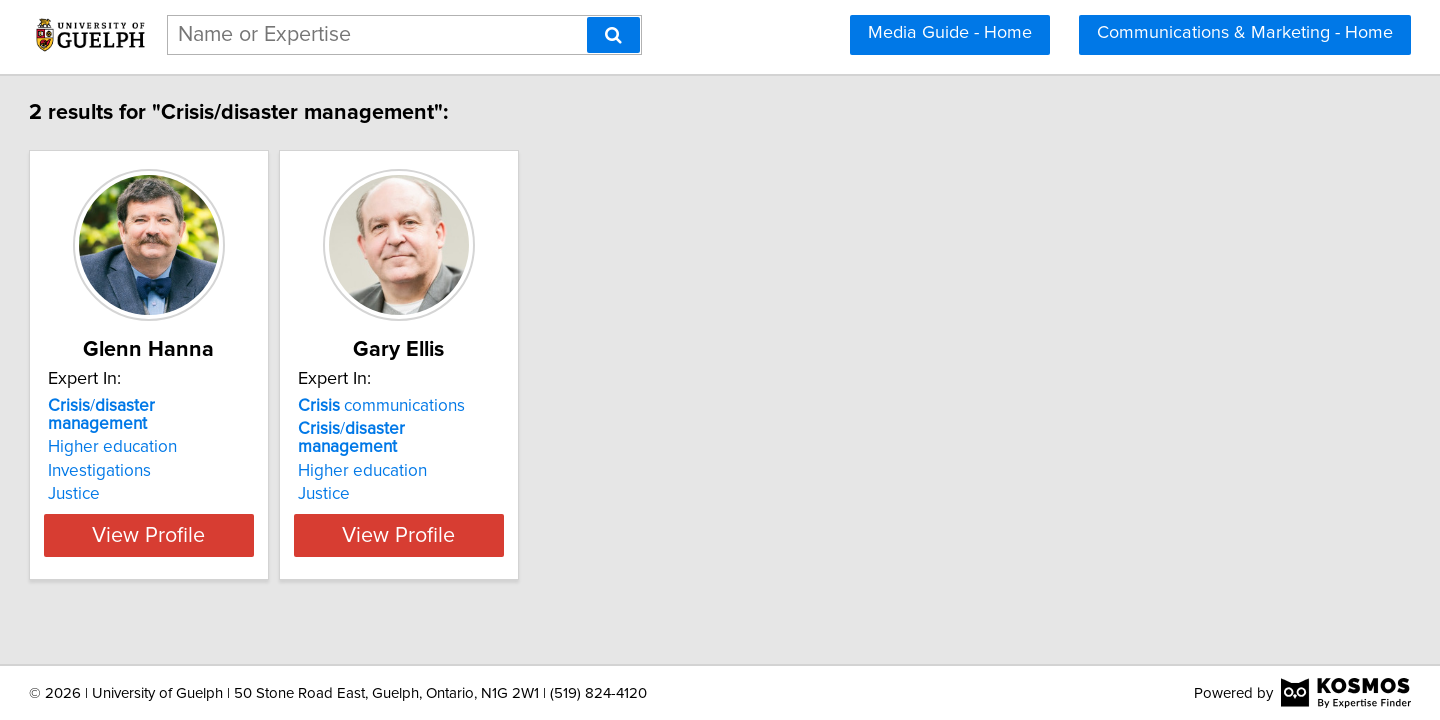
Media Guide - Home (950, 33)
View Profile (265, 517)
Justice (165, 476)
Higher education (203, 429)
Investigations (190, 453)
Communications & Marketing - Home (1245, 33)
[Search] (613, 35)
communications (522, 406)
